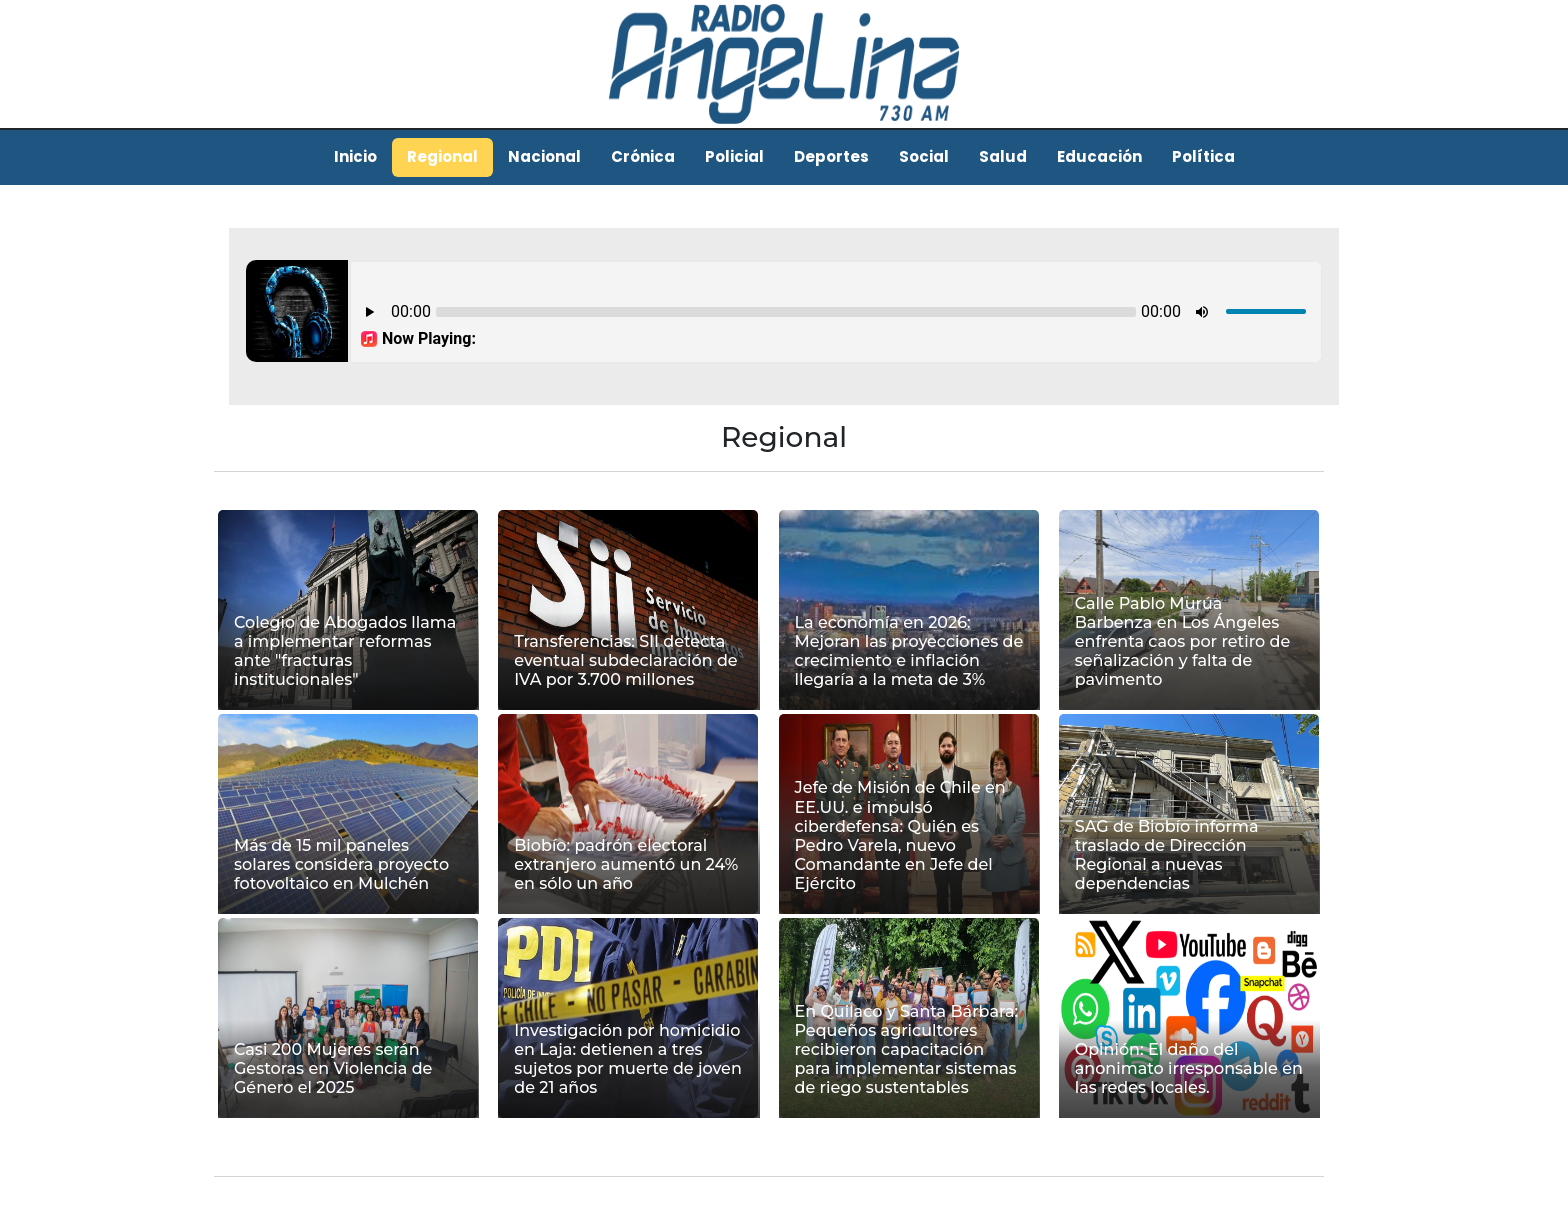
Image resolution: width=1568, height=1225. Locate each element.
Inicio (355, 156)
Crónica (643, 156)
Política (1203, 156)
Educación (1099, 156)
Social (924, 156)
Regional (442, 156)
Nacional (544, 156)
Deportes (831, 156)
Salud (1003, 156)
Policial (734, 156)
